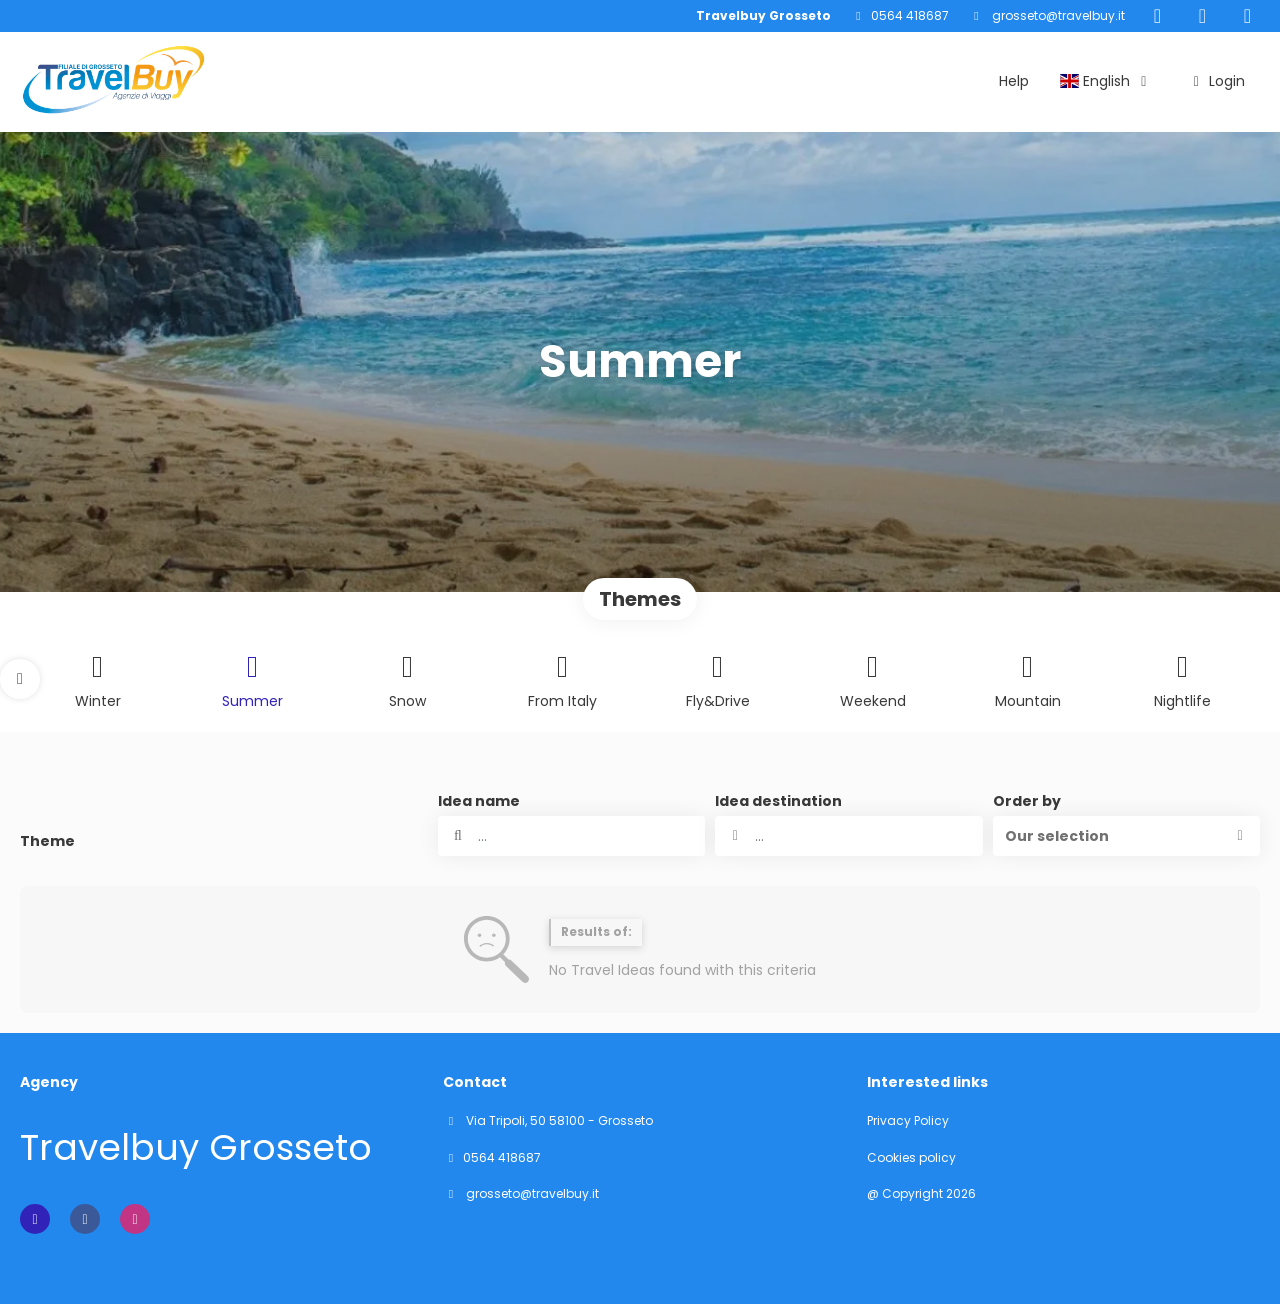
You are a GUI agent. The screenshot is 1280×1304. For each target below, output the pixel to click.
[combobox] (848, 836)
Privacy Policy (908, 1121)
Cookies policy (911, 1158)
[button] (20, 679)
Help (1014, 81)
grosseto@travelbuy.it (1057, 15)
